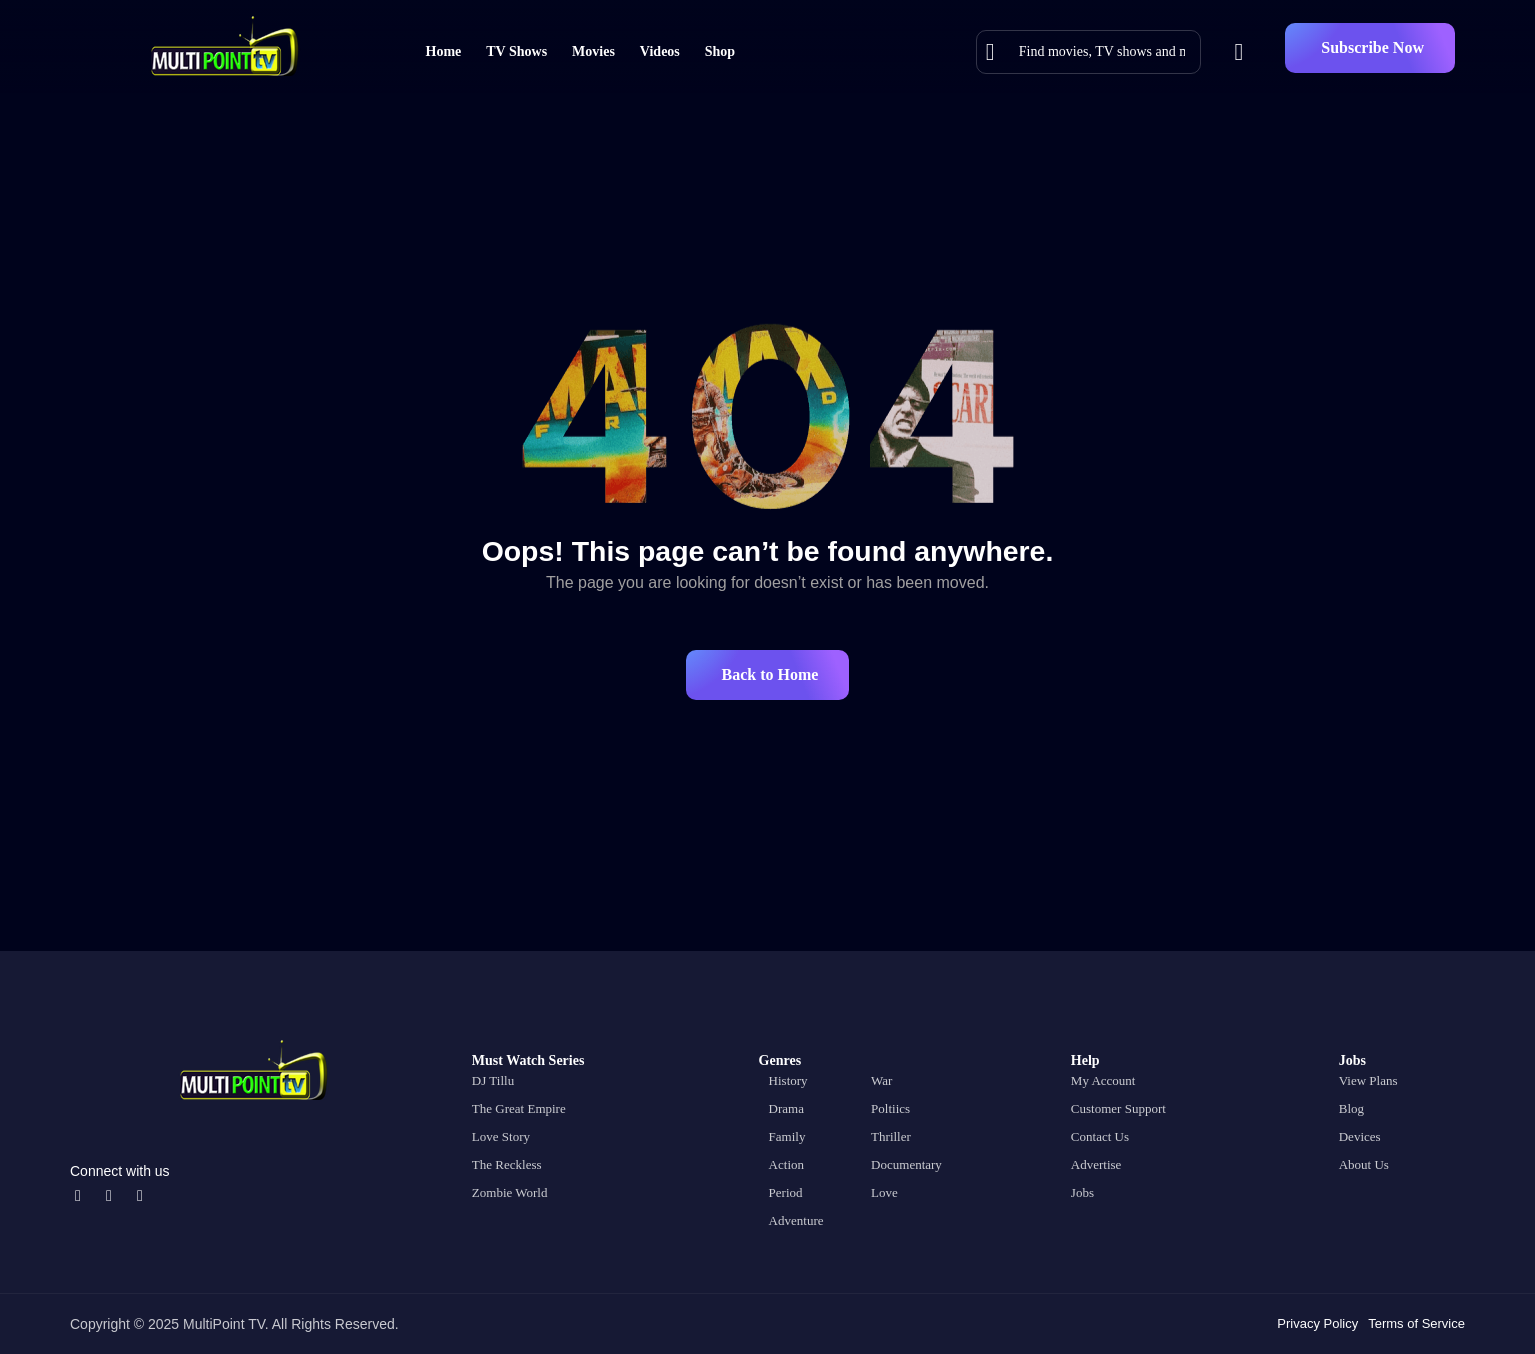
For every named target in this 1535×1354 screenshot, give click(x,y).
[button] (1370, 48)
